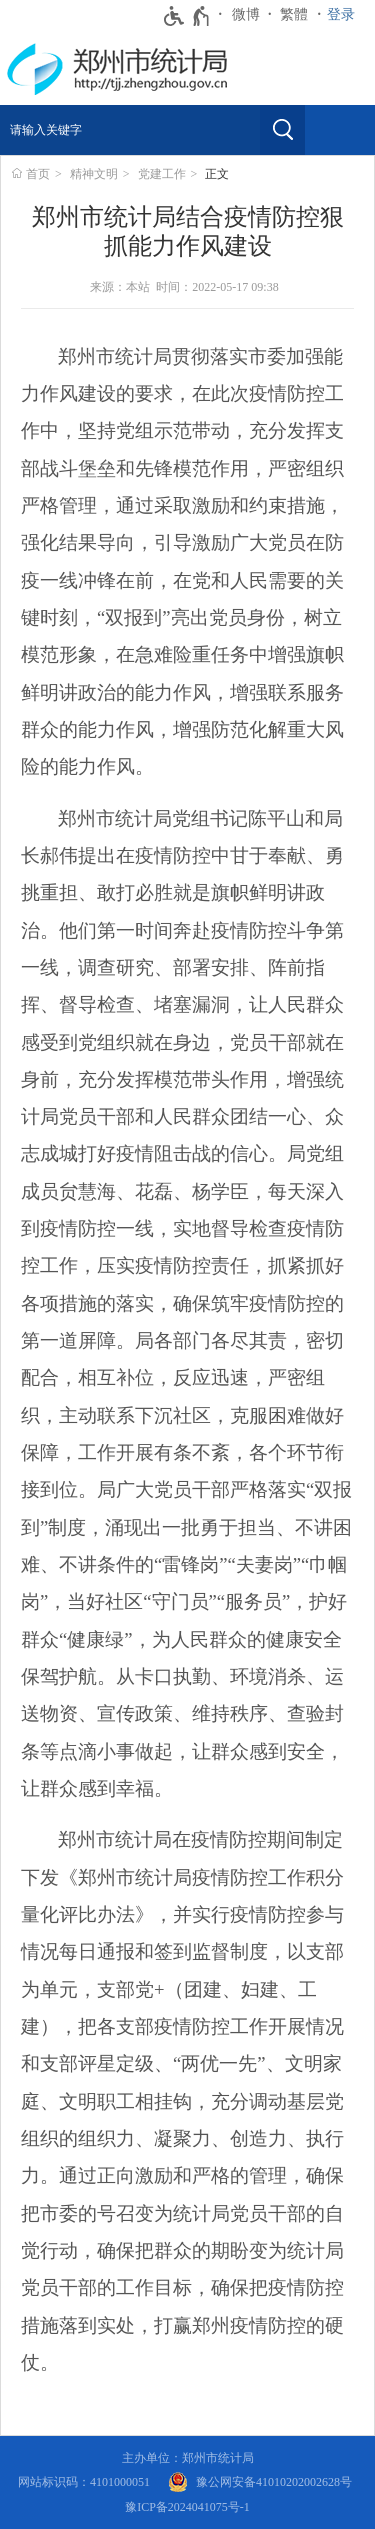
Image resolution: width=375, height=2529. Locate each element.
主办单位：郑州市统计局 (188, 2458)
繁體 (294, 14)
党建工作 (162, 174)
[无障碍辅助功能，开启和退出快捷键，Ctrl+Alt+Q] (187, 16)
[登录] (346, 15)
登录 (341, 14)
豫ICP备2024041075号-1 (187, 2507)
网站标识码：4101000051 (84, 2482)
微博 (246, 14)
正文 (217, 174)
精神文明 (94, 174)
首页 (38, 174)
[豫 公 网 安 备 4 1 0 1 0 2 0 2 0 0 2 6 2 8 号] (260, 2482)
